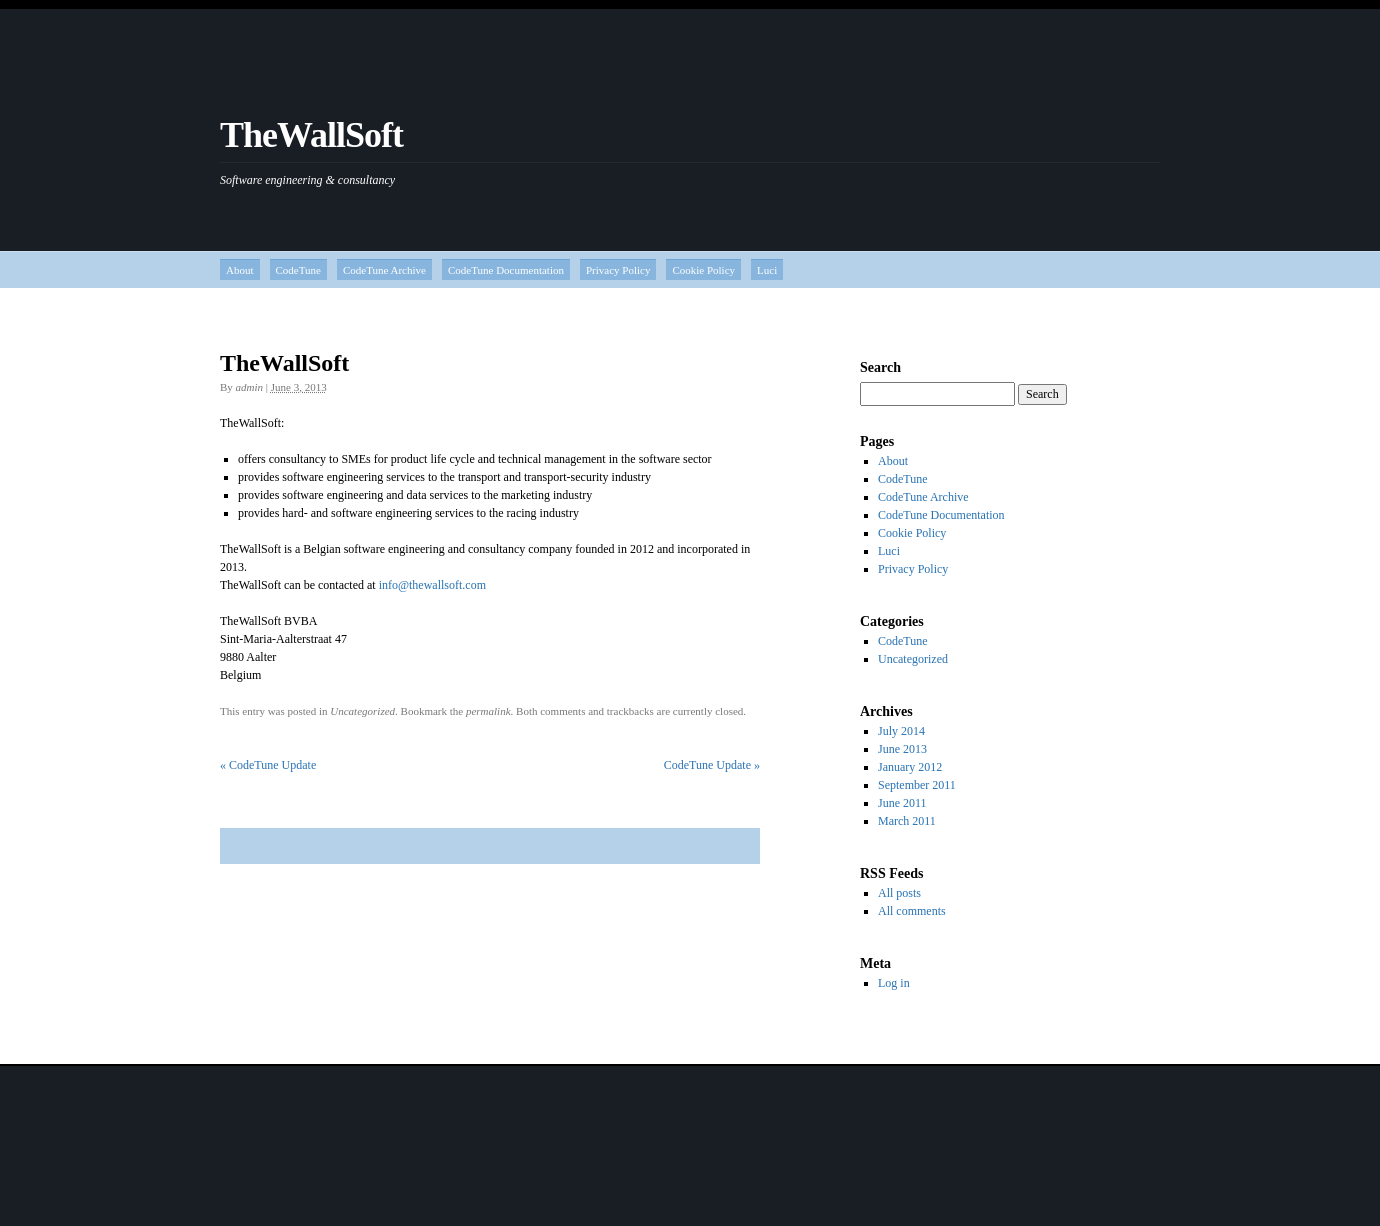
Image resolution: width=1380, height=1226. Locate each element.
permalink (488, 711)
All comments (912, 911)
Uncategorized (362, 711)
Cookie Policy (703, 270)
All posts (899, 893)
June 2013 (902, 749)
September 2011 (917, 785)
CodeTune (298, 270)
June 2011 (902, 803)
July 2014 (901, 731)
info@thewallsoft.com (432, 585)
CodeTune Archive (384, 270)
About (240, 270)
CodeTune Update (268, 765)
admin (250, 387)
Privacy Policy (618, 270)
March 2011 (907, 821)
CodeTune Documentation (506, 270)
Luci (767, 270)
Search (880, 367)
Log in (894, 983)
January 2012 (910, 767)
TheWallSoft (311, 135)
